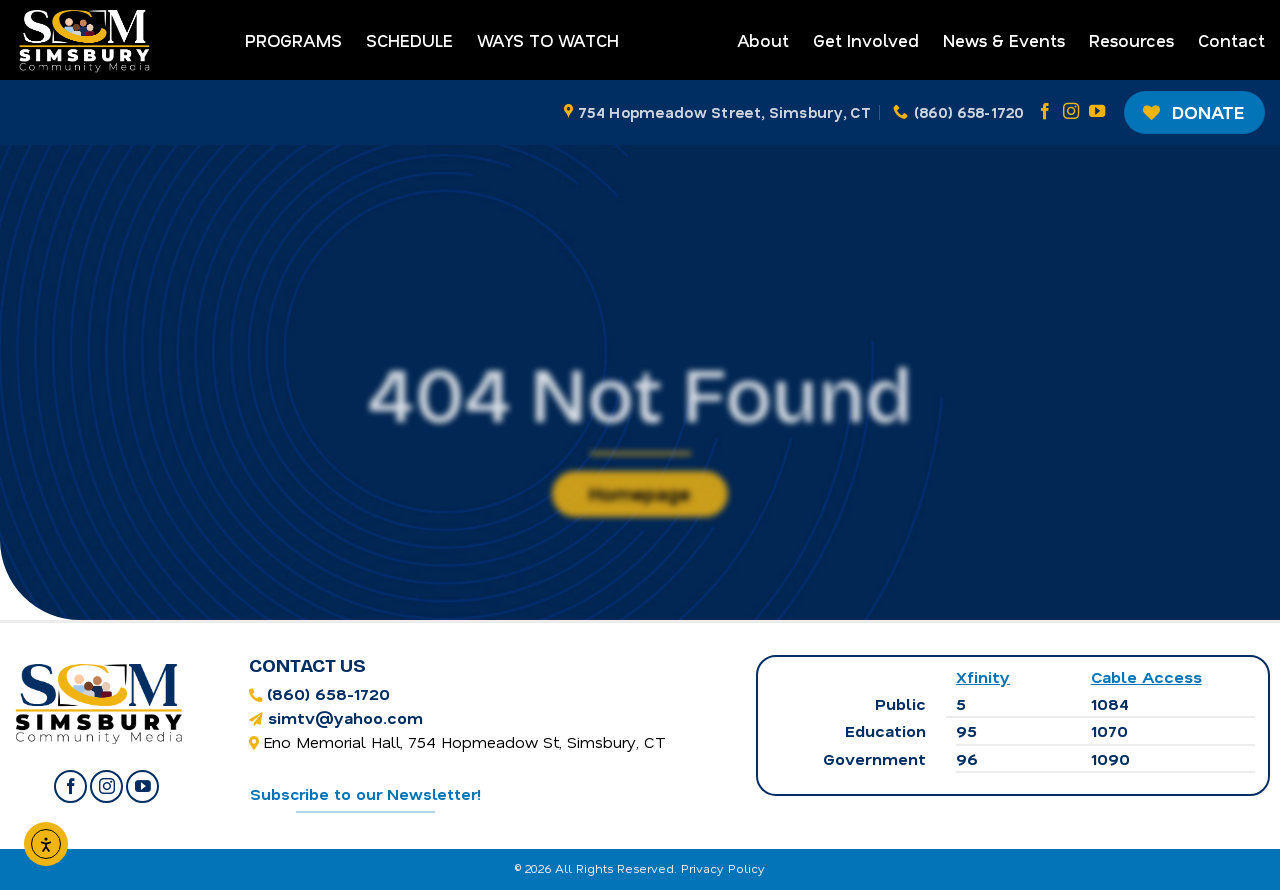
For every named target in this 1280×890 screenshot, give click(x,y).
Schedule (409, 40)
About (763, 40)
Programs (293, 40)
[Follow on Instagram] (1071, 112)
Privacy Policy (723, 868)
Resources (1131, 40)
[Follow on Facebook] (1045, 112)
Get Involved (866, 40)
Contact (1231, 40)
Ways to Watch (548, 40)
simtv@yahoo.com (345, 717)
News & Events (1004, 40)
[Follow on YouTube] (1097, 112)
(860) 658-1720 (328, 693)
